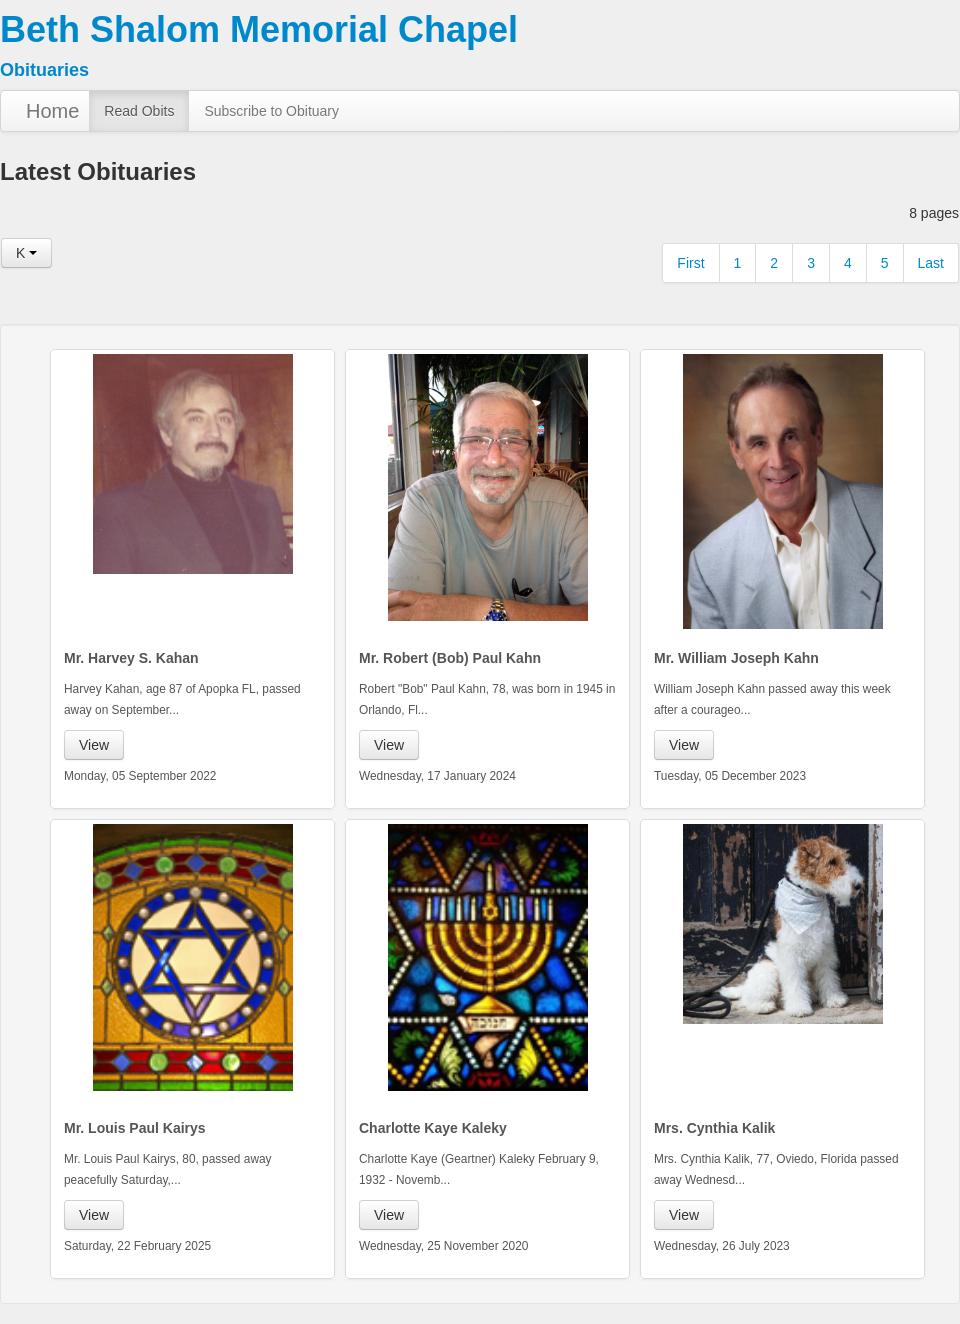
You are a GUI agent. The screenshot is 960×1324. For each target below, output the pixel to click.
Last (931, 263)
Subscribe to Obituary (271, 111)
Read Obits (139, 111)
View (94, 745)
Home (52, 111)
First (690, 263)
